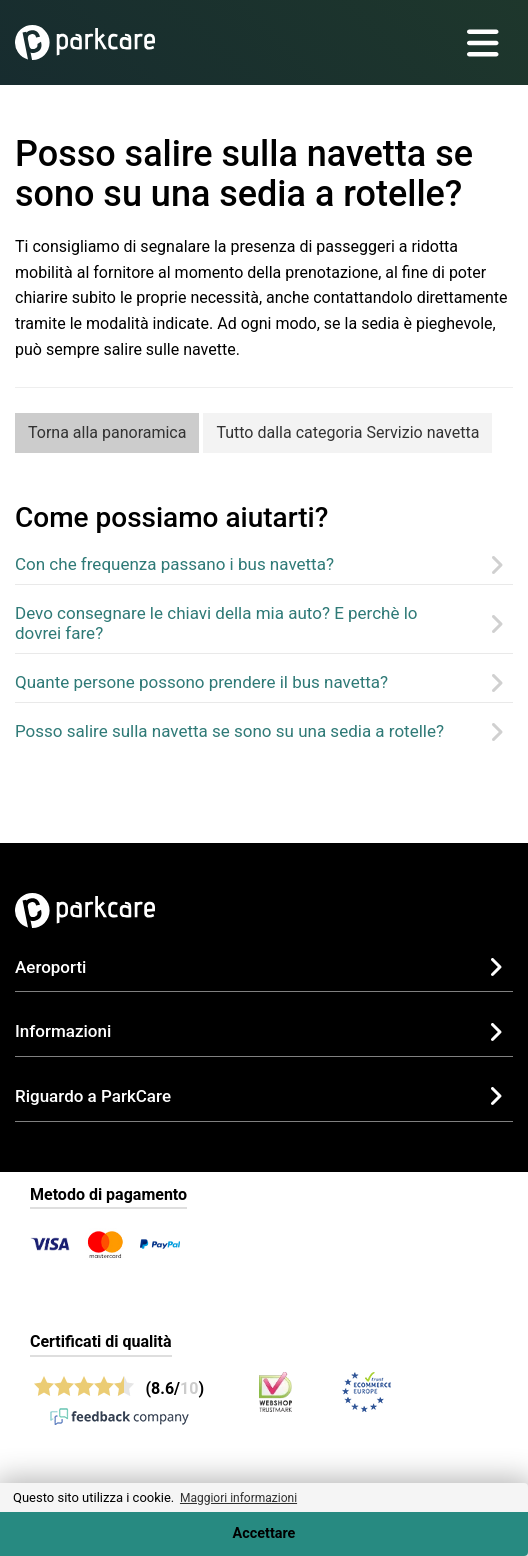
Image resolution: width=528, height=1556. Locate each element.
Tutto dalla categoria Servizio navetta (347, 432)
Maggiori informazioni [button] (238, 1498)
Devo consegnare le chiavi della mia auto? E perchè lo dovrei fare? (216, 623)
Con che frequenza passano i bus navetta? (174, 564)
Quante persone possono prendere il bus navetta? (201, 682)
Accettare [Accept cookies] (264, 1533)
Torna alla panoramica (107, 432)
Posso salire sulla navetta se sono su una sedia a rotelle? (229, 731)
